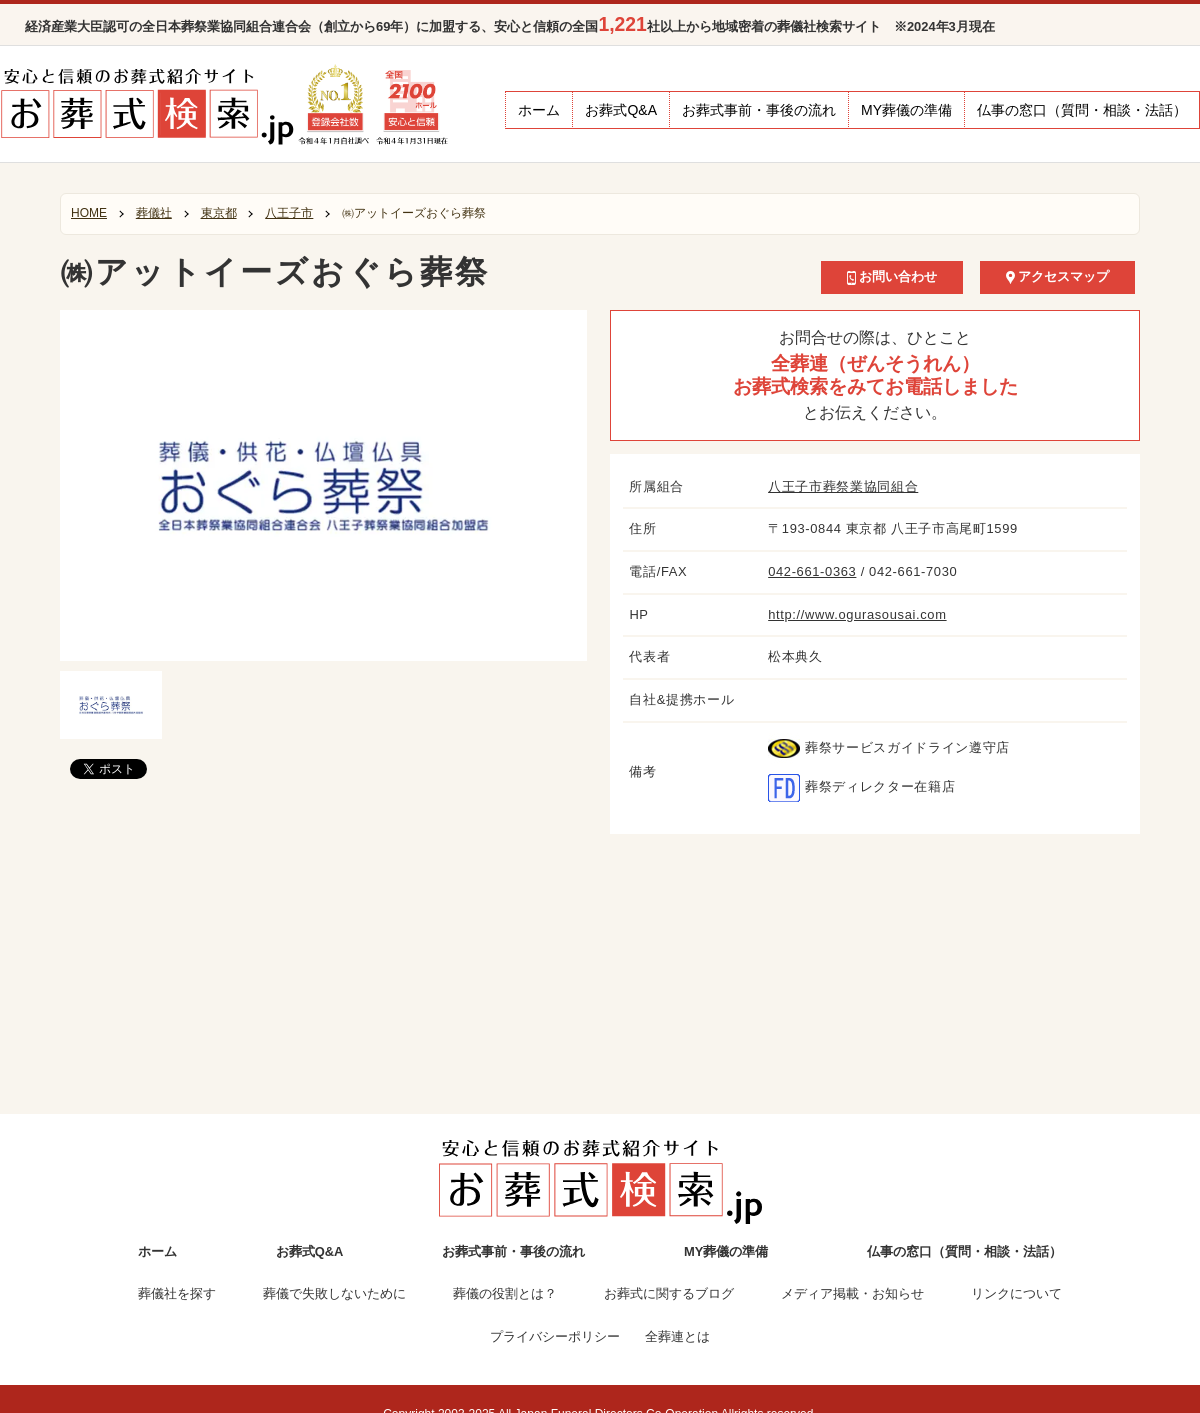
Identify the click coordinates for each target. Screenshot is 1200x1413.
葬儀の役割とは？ (505, 1293)
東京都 (219, 213)
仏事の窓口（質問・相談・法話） (1082, 110)
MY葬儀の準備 (906, 110)
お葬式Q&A (621, 110)
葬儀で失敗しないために (334, 1293)
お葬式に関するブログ (669, 1293)
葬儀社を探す (177, 1293)
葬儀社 (154, 213)
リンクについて (1016, 1293)
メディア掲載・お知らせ (852, 1293)
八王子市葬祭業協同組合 (843, 486)
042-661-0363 (812, 571)
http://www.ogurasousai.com (857, 614)
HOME (89, 213)
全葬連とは (677, 1336)
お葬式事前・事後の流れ (759, 110)
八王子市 (289, 213)
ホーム (539, 110)
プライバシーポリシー (555, 1336)
